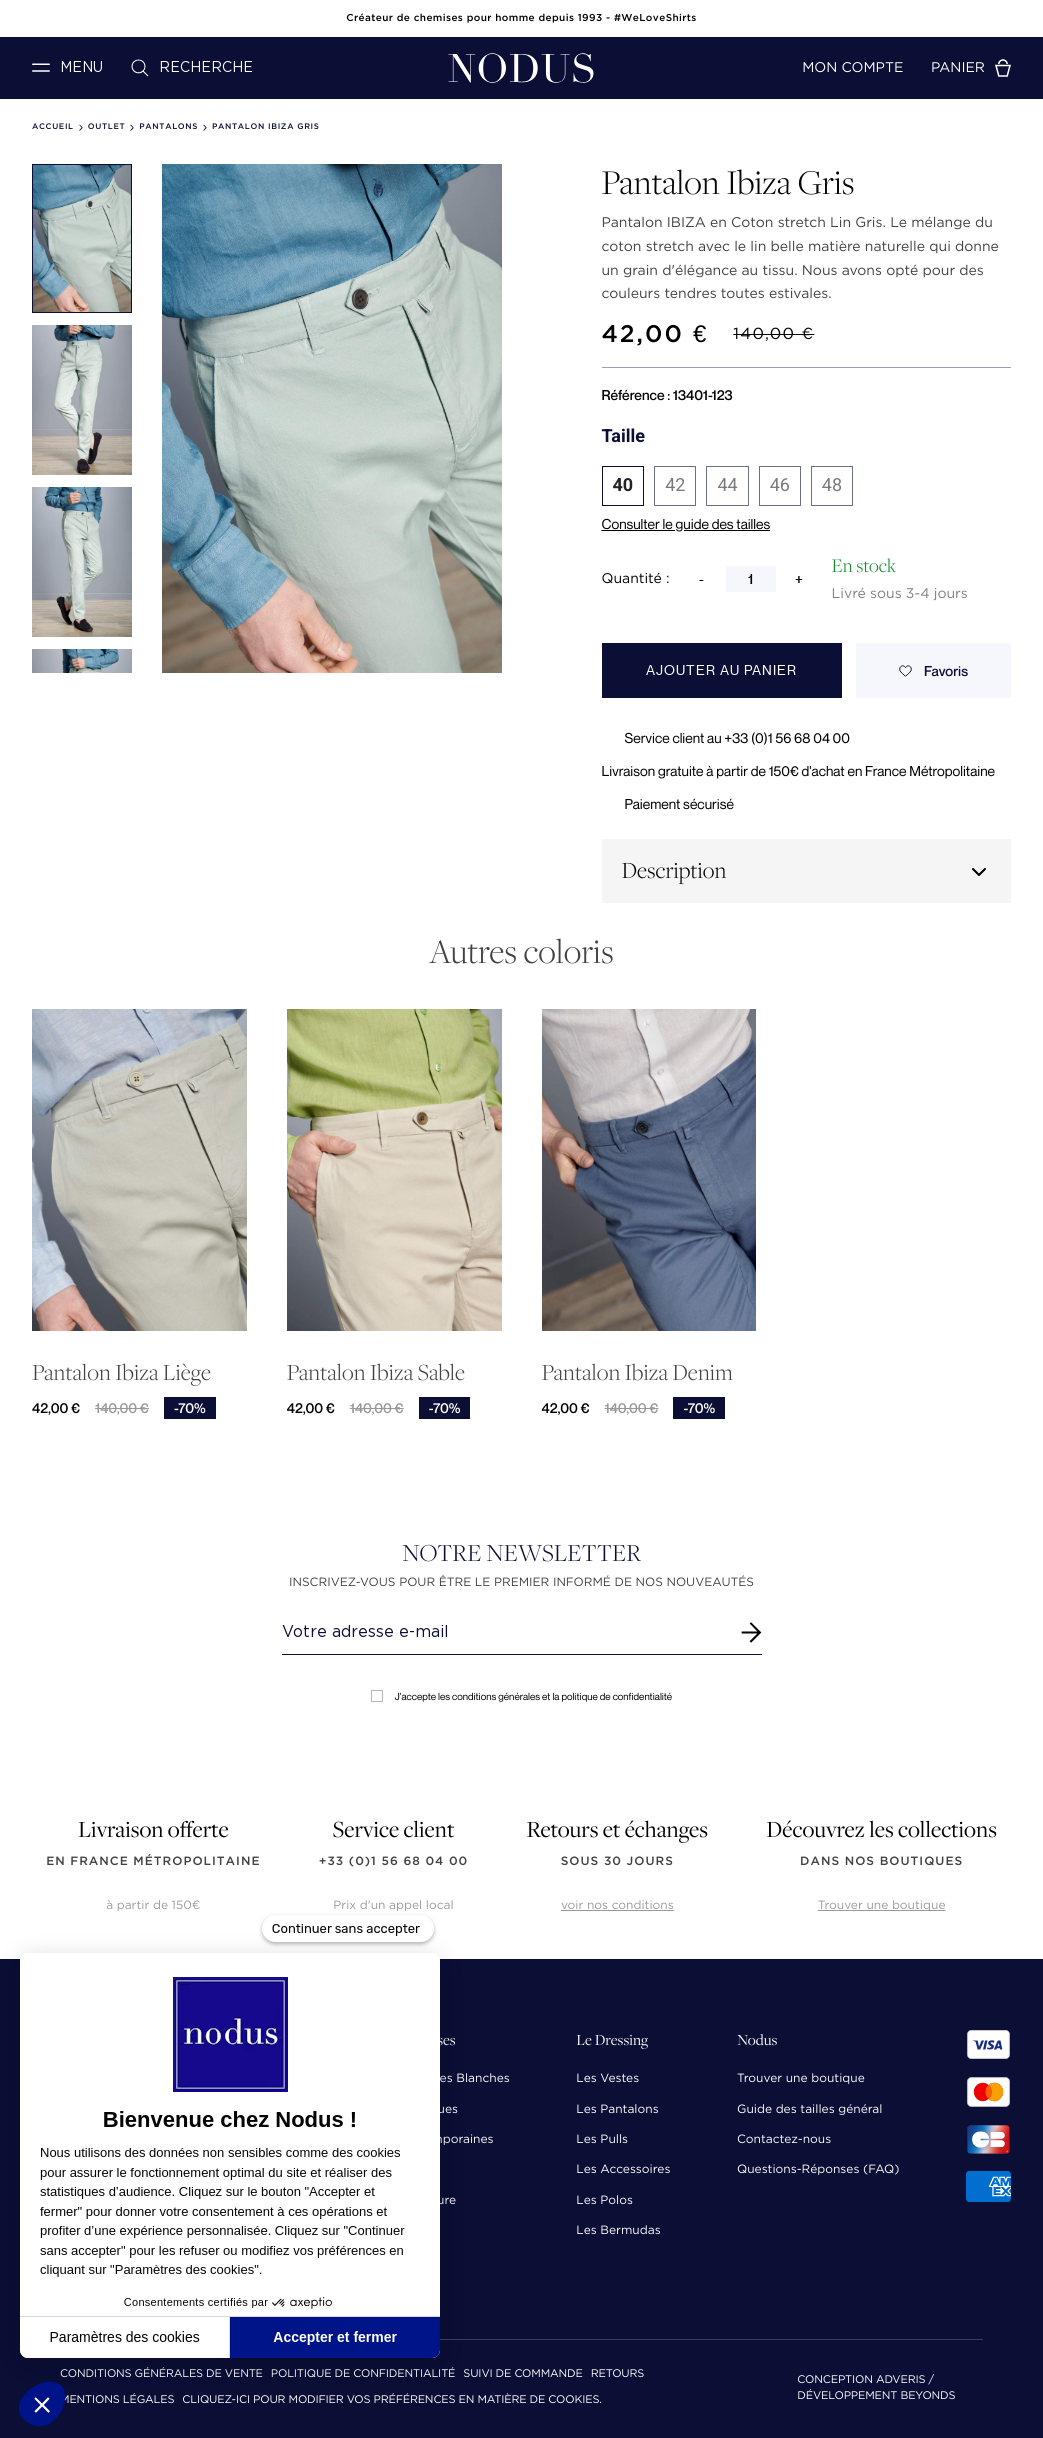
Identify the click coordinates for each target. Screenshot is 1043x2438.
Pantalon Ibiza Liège (121, 1389)
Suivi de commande (522, 2374)
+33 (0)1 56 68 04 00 (394, 1861)
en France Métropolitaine (153, 1861)
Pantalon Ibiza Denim (637, 1399)
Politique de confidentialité (363, 2374)
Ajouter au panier (721, 670)
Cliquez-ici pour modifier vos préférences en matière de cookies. (392, 2400)
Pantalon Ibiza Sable (376, 1394)
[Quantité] (751, 579)
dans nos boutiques (881, 1861)
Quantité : (636, 579)
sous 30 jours (617, 1861)
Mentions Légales (117, 2400)
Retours (617, 2374)
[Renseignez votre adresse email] (503, 1632)
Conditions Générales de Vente (161, 2374)
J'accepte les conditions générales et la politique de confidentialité (521, 1696)
